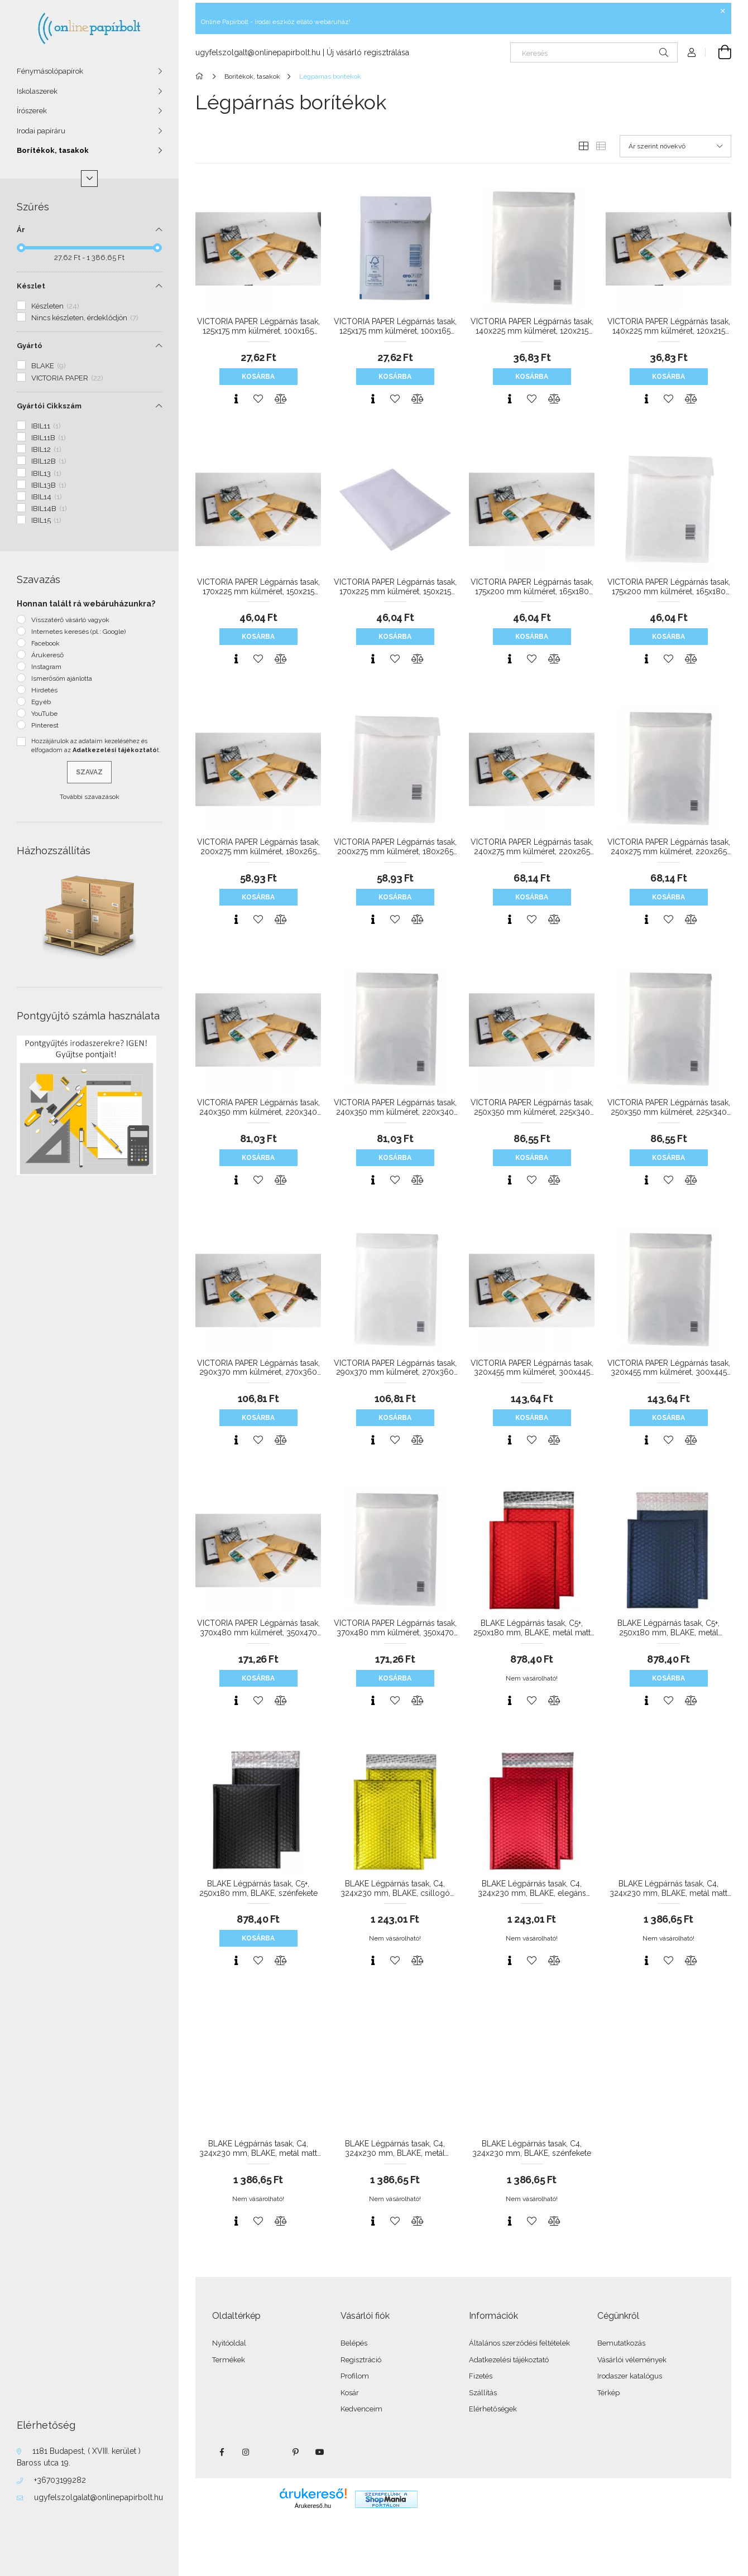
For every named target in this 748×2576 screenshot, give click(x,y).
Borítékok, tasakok (53, 150)
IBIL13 (46, 473)
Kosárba (258, 377)
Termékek (228, 2360)
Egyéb (41, 702)
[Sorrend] (675, 146)
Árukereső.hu (313, 2505)
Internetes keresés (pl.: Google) (78, 631)
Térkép (608, 2393)
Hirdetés (44, 690)
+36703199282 (60, 2480)
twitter (270, 2452)
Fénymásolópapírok (50, 71)
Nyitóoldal (229, 2343)
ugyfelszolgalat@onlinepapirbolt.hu (98, 2497)
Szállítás (483, 2393)
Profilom (355, 2376)
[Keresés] (594, 52)
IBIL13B (48, 485)
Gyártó (29, 345)
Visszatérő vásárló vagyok (70, 620)
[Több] (89, 178)
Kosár (350, 2393)
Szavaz (89, 772)
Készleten (55, 306)
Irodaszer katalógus (629, 2376)
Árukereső (47, 655)
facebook (221, 2452)
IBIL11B (48, 438)
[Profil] (692, 52)
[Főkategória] (201, 76)
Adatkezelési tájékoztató (509, 2360)
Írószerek (32, 111)
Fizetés (480, 2376)
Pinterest (45, 725)
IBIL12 (46, 449)
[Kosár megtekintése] (718, 52)
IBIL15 (46, 520)
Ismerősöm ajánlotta (61, 678)
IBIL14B (49, 508)
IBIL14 (46, 497)
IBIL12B (48, 461)
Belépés (354, 2343)
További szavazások (89, 797)
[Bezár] (723, 11)
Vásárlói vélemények (632, 2360)
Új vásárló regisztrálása (368, 52)
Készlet (31, 286)
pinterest (295, 2452)
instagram (246, 2452)
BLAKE (48, 366)
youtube (319, 2452)
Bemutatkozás (621, 2343)
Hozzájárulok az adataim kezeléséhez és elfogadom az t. (96, 746)
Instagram (46, 667)
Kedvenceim (361, 2409)
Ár (21, 229)
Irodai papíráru (41, 131)
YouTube (44, 714)
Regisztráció (361, 2360)
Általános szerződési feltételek (519, 2343)
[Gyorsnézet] (236, 399)
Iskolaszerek (37, 91)
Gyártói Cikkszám (49, 406)
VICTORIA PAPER (67, 378)
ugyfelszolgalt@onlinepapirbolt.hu (257, 52)
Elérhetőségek (493, 2409)
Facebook (45, 643)
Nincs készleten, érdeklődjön (84, 318)
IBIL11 (46, 426)
